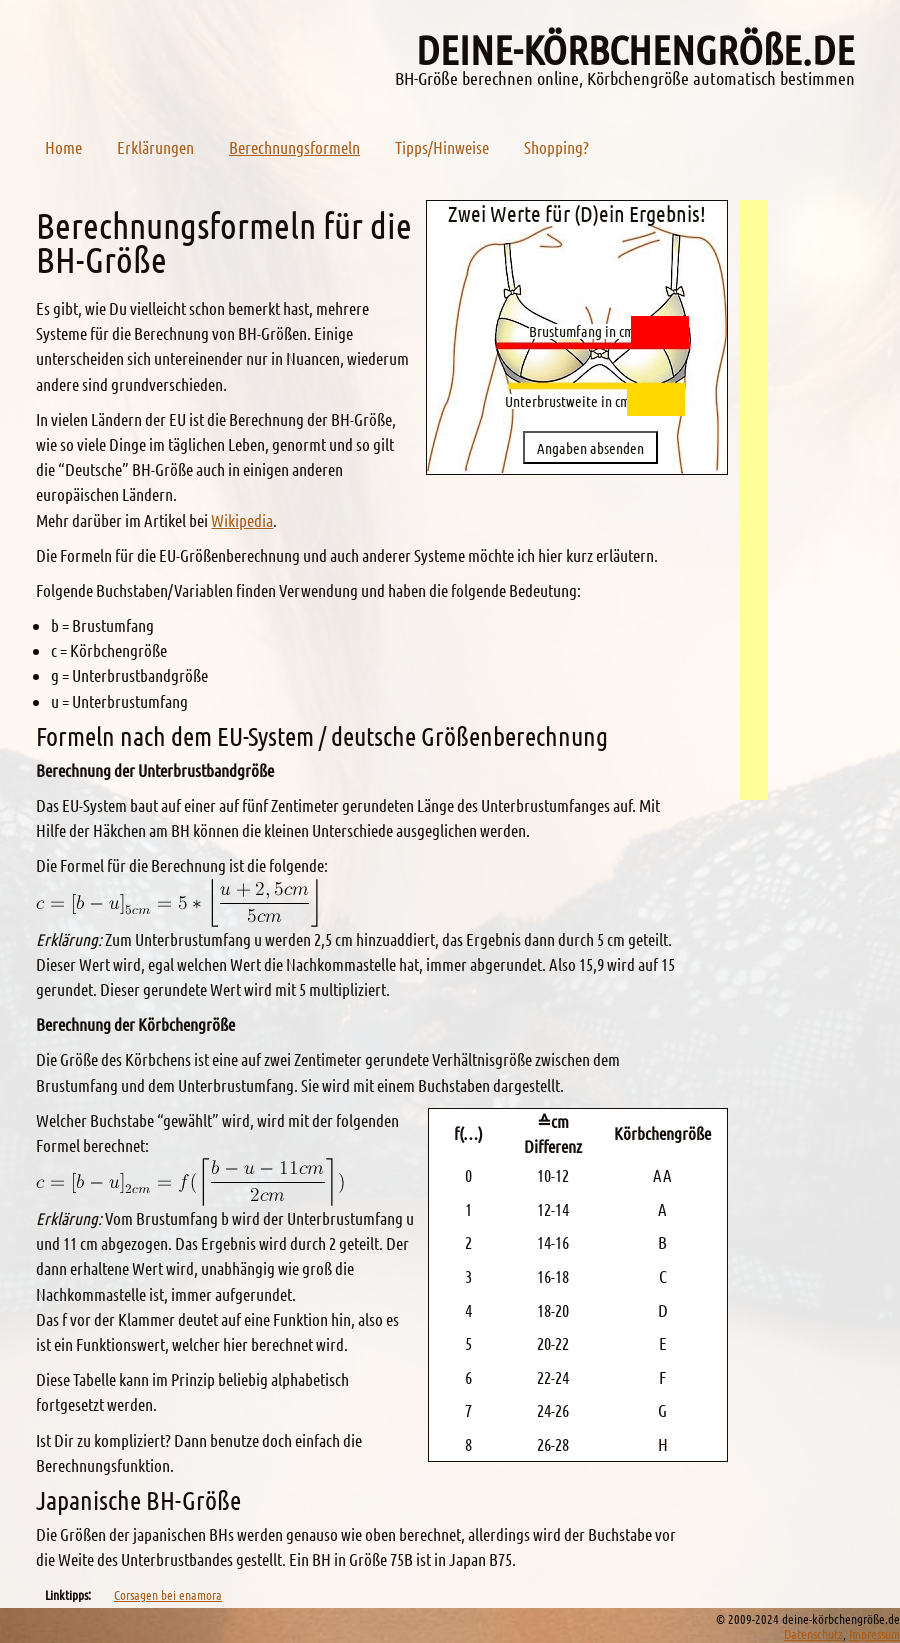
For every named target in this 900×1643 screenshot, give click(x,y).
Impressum (874, 1633)
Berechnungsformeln (294, 147)
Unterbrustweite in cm (567, 401)
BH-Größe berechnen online (487, 78)
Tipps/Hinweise (442, 147)
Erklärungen (155, 147)
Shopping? (556, 147)
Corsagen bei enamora (168, 1594)
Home (63, 147)
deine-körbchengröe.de (635, 48)
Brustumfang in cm (581, 331)
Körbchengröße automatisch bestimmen (721, 78)
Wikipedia (242, 520)
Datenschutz (813, 1633)
